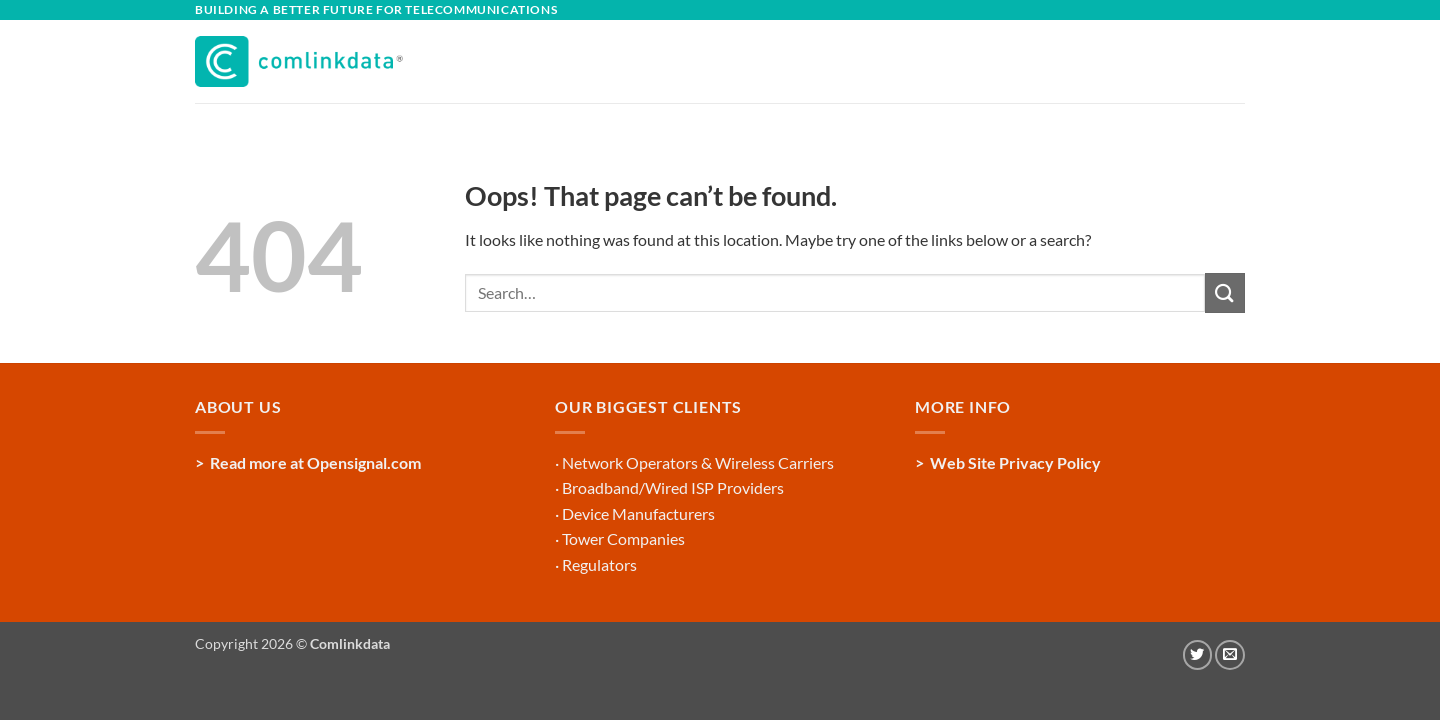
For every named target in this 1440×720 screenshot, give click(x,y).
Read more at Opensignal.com (315, 462)
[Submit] (1225, 292)
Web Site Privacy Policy (1015, 462)
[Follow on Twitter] (1198, 655)
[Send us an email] (1230, 655)
